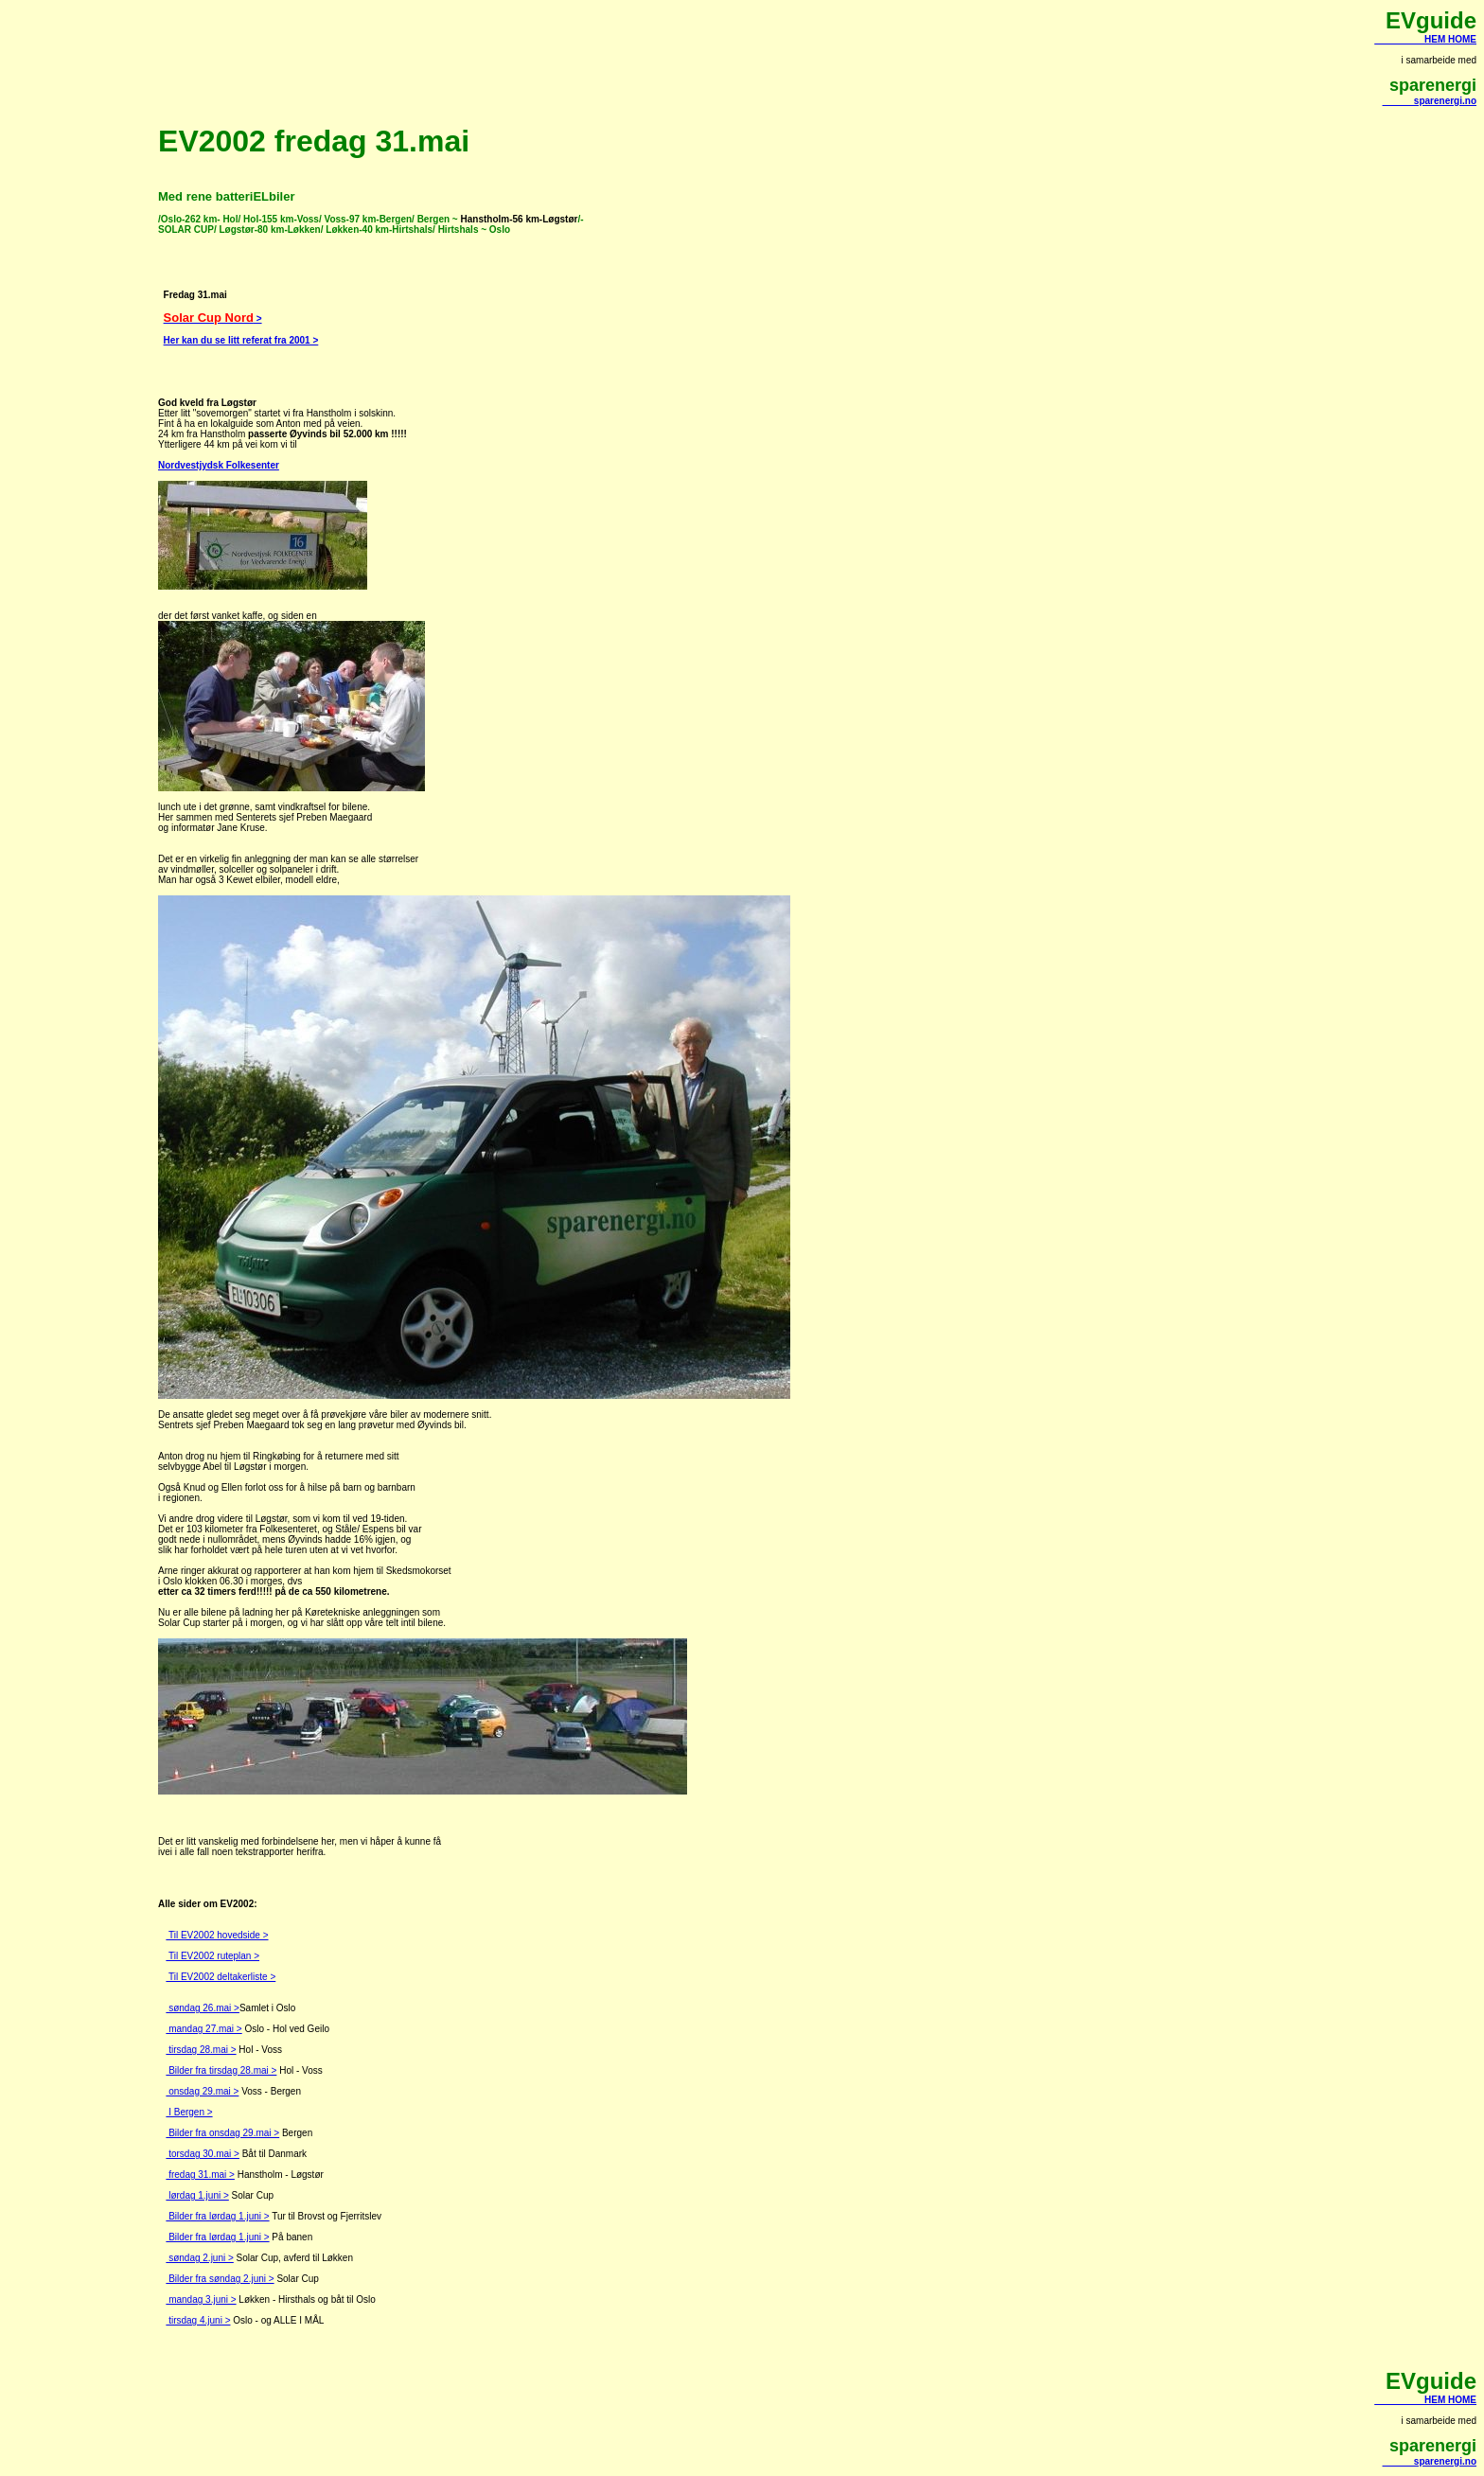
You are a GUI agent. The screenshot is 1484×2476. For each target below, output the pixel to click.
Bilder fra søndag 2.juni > (220, 2278)
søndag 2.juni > (199, 2258)
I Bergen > (189, 2112)
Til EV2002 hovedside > (217, 1935)
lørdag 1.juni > (197, 2195)
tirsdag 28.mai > (201, 2049)
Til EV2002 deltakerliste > (220, 1977)
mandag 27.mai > (203, 2029)
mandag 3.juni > (201, 2299)
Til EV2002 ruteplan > (212, 1956)
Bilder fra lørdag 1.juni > (217, 2216)
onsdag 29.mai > (202, 2091)
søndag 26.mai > (202, 2008)
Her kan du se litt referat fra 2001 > (241, 340)
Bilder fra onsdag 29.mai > (222, 2133)
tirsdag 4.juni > (198, 2320)
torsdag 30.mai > (202, 2154)
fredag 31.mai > (200, 2174)
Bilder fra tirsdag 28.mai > (221, 2070)
